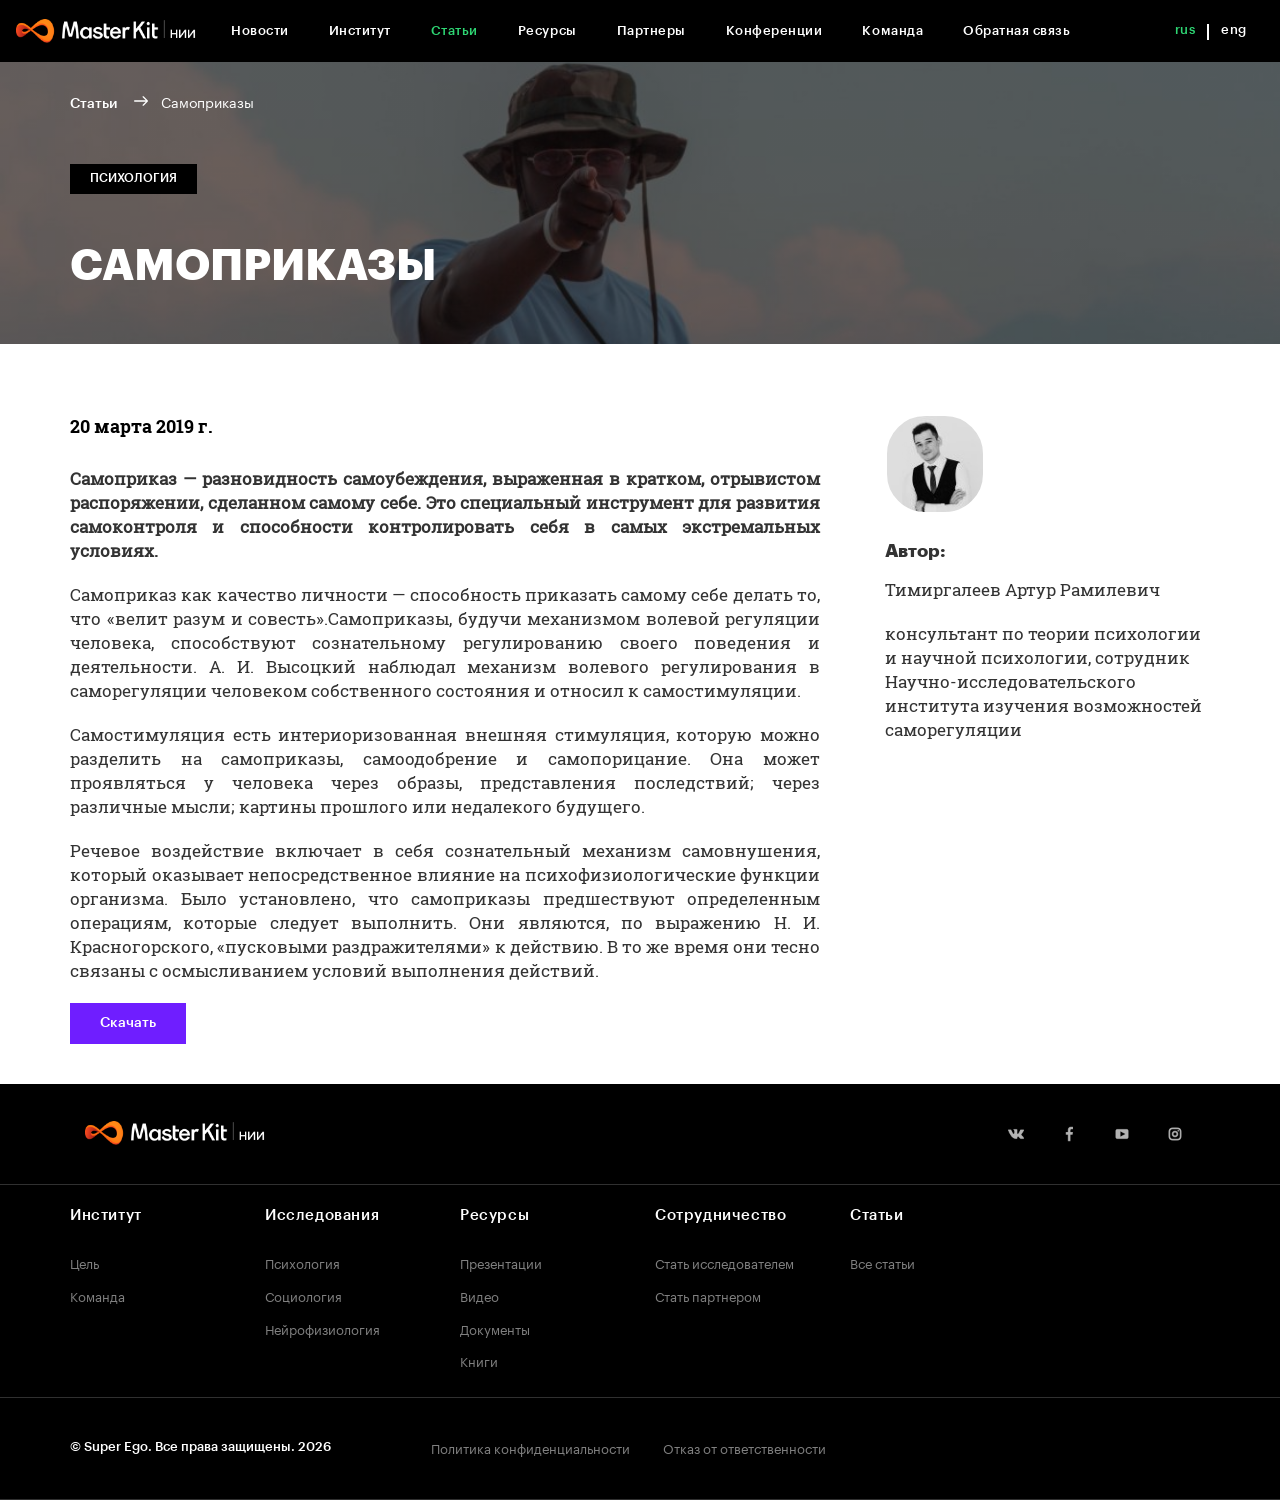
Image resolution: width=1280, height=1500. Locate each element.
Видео (479, 1295)
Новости (260, 30)
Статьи (454, 30)
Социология (303, 1295)
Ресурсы (547, 30)
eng (1234, 29)
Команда (892, 30)
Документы (495, 1328)
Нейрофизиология (322, 1328)
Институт (360, 30)
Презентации (501, 1262)
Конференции (774, 30)
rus (1185, 29)
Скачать (128, 1023)
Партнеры (651, 30)
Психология (302, 1262)
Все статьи (882, 1262)
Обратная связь (1016, 30)
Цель (84, 1262)
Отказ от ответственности (744, 1447)
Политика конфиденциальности (530, 1447)
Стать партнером (708, 1295)
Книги (479, 1360)
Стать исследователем (724, 1262)
